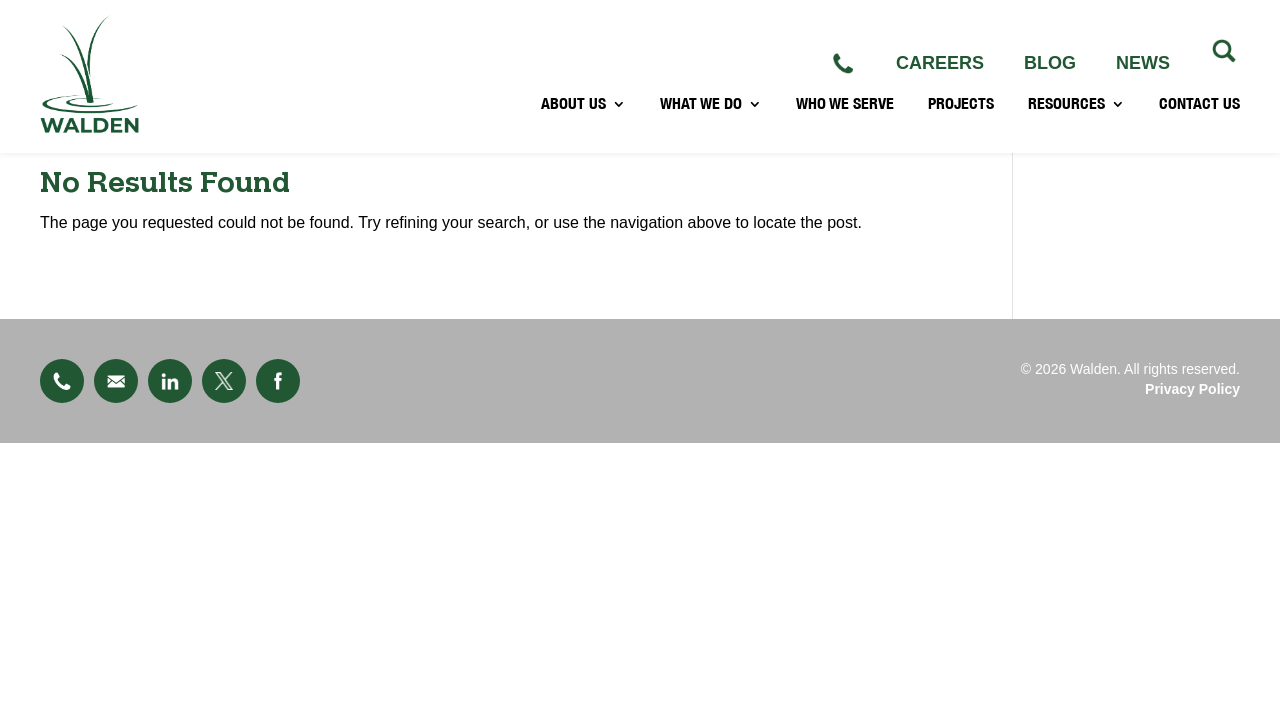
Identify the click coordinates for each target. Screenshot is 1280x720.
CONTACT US (1199, 116)
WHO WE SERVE (845, 116)
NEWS (1143, 63)
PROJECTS (961, 116)
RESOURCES (1066, 116)
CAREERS (940, 63)
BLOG (1050, 63)
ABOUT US (573, 116)
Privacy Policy (1192, 389)
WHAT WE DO (701, 116)
